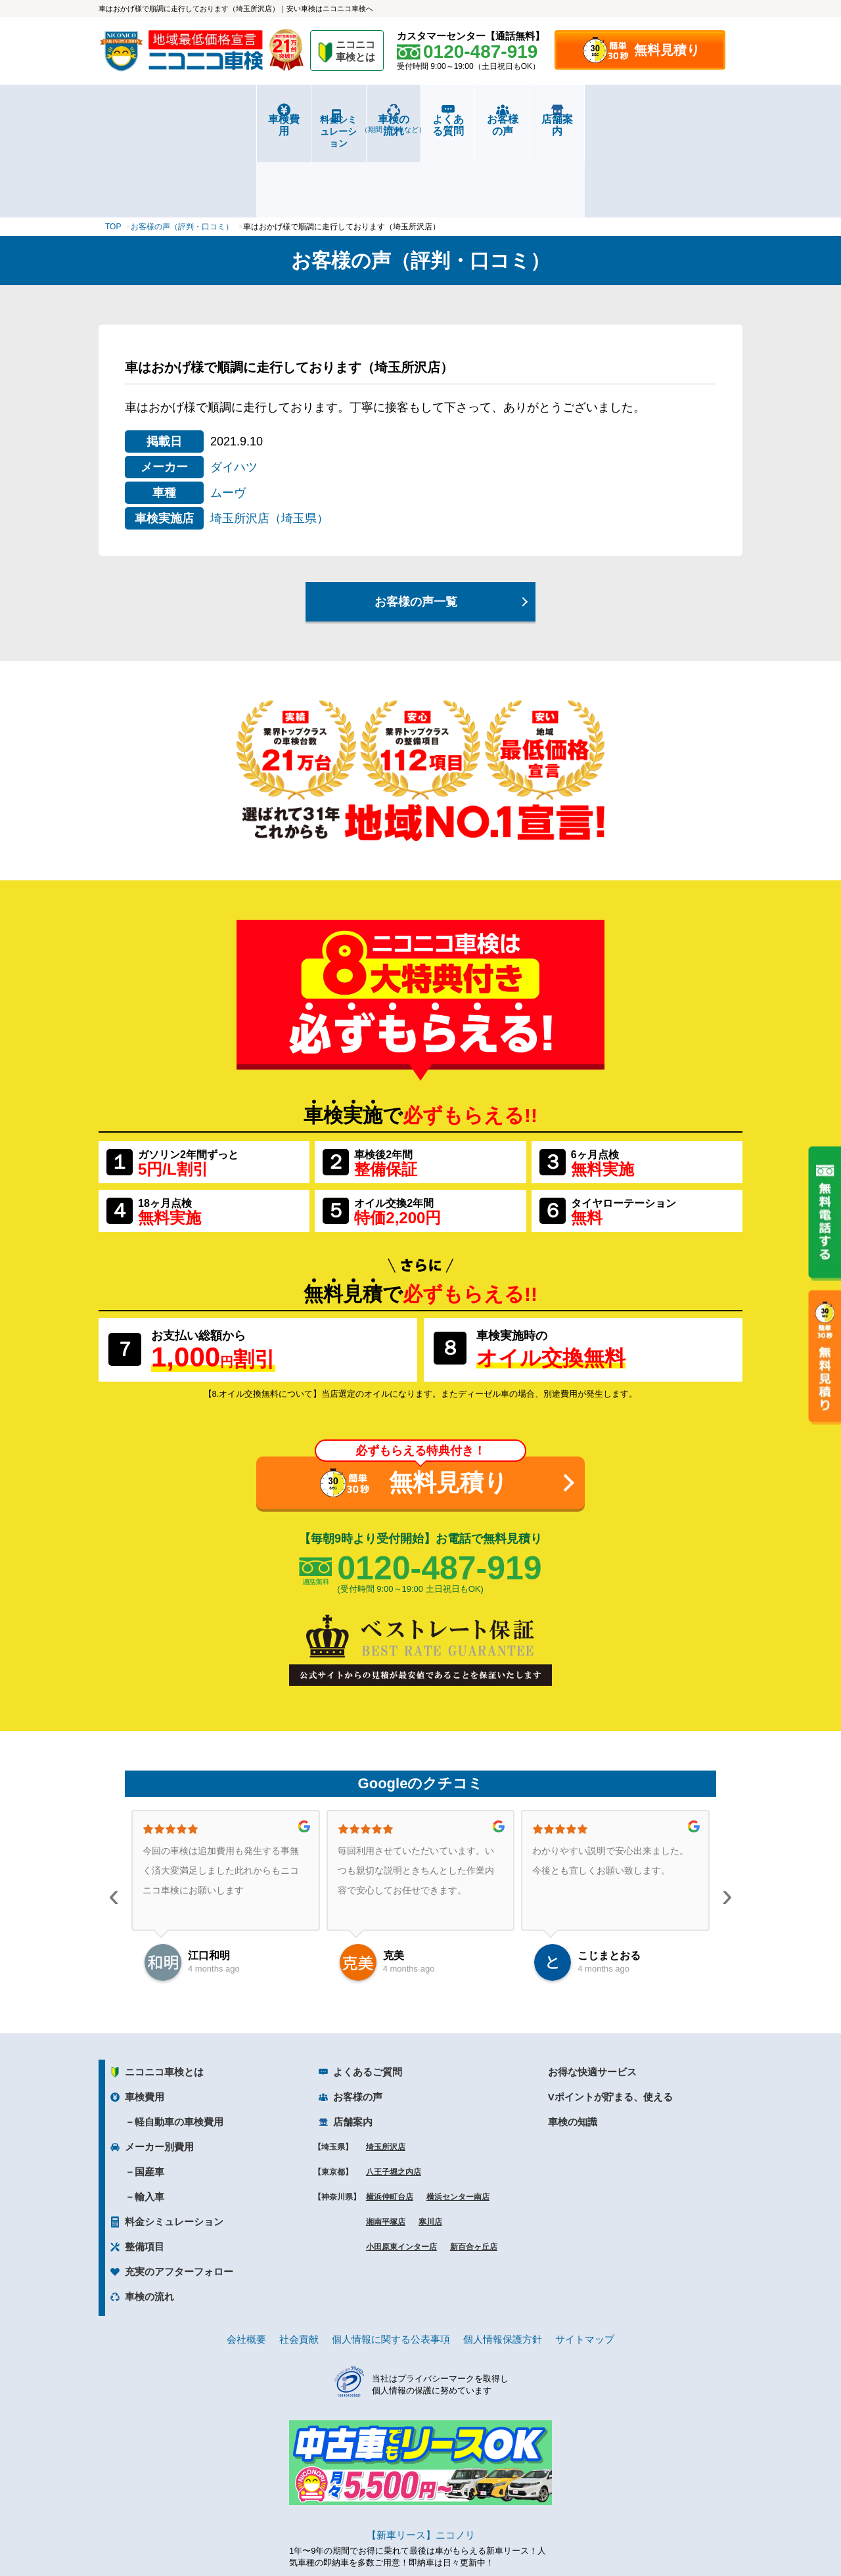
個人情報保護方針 (502, 2260)
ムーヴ (228, 413)
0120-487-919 (439, 1489)
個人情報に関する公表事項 (391, 2260)
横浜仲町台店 (389, 2118)
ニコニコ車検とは (164, 1993)
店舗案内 (689, 119)
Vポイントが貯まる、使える (610, 2017)
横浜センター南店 (457, 2118)
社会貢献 (299, 2260)
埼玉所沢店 (385, 2068)
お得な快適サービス (592, 1993)
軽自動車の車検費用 (179, 2042)
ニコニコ (356, 53)
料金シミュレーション (260, 119)
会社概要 (246, 2260)
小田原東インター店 (401, 2168)
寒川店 (430, 2143)
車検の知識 (572, 2042)
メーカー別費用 (159, 2067)
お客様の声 (581, 119)
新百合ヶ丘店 (473, 2168)
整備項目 (144, 2167)
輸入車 (149, 2117)
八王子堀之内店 (393, 2093)
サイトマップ (584, 2260)
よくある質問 (474, 119)
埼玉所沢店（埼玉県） (269, 439)
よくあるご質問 (367, 1993)
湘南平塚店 (385, 2143)
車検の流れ (366, 123)
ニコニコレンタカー (405, 2531)
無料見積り (667, 50)
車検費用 (152, 119)
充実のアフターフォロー (179, 2192)
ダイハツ (234, 388)
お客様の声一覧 (416, 523)
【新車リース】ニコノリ (421, 2456)
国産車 (149, 2092)
